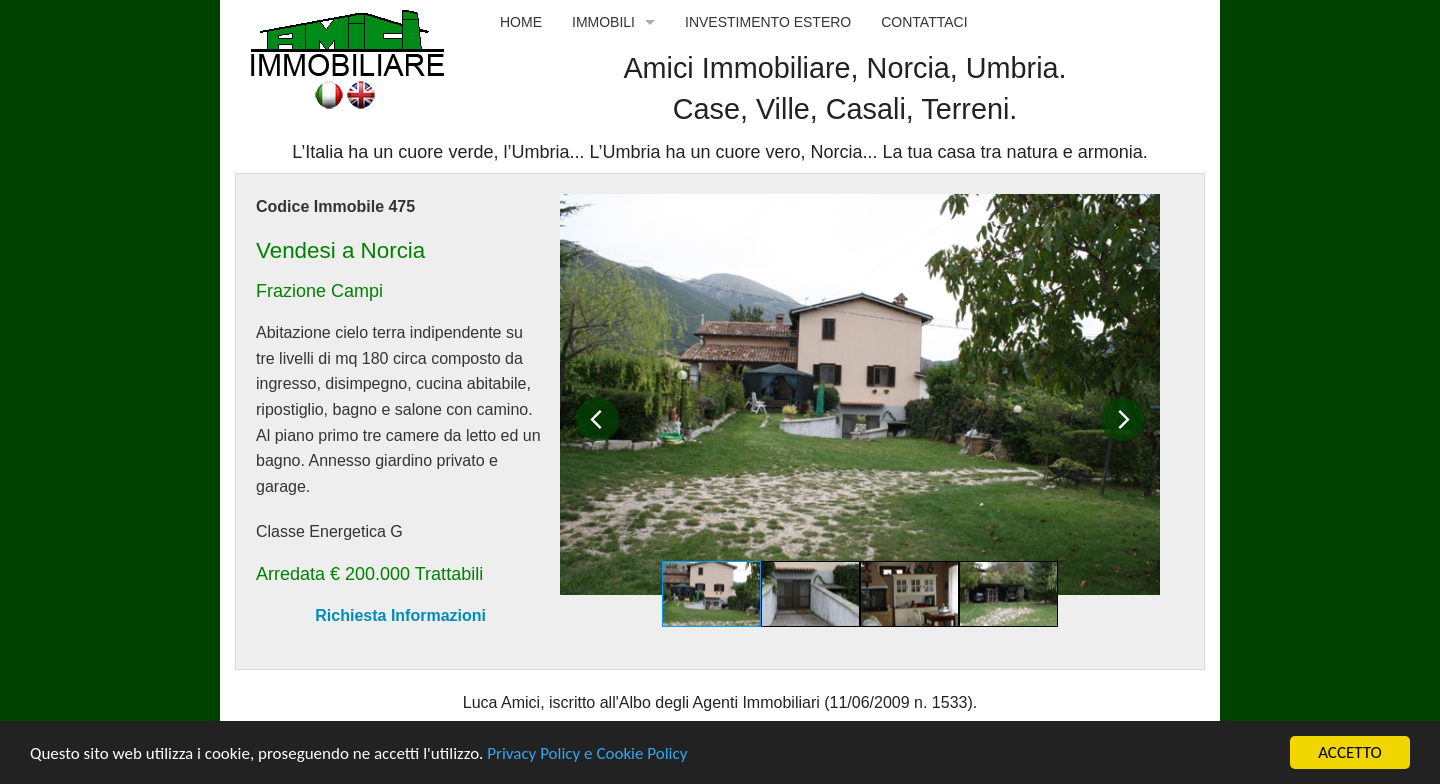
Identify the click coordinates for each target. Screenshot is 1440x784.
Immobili (603, 22)
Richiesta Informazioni (400, 615)
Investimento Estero (768, 22)
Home (521, 22)
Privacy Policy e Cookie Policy (587, 753)
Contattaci (924, 22)
